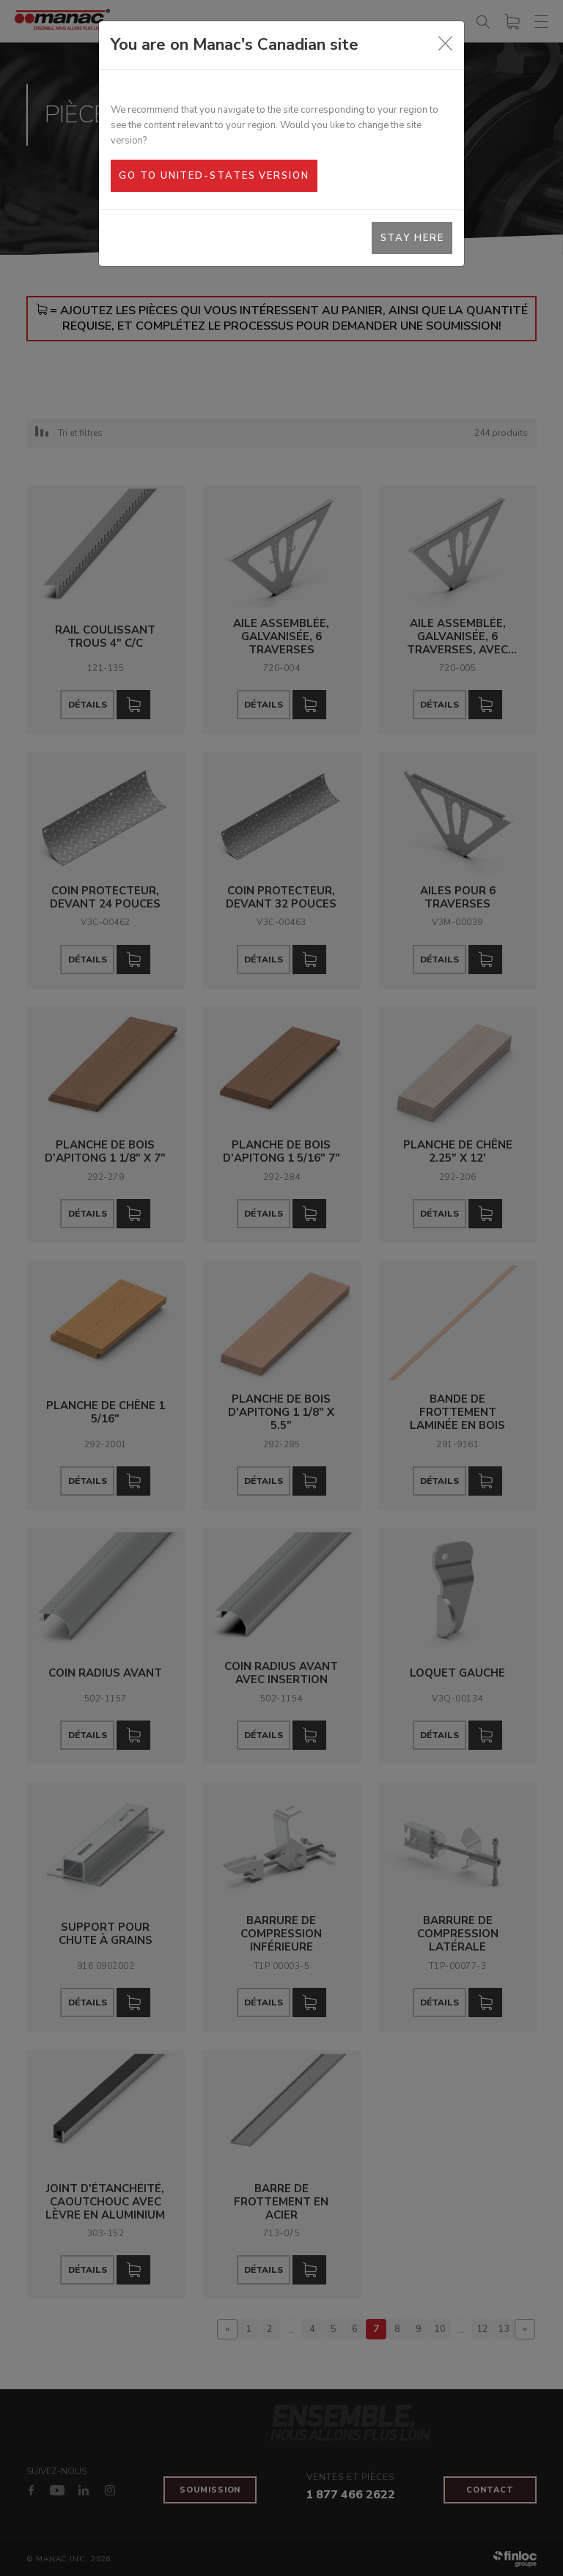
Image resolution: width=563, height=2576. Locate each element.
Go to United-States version (214, 175)
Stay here (412, 238)
